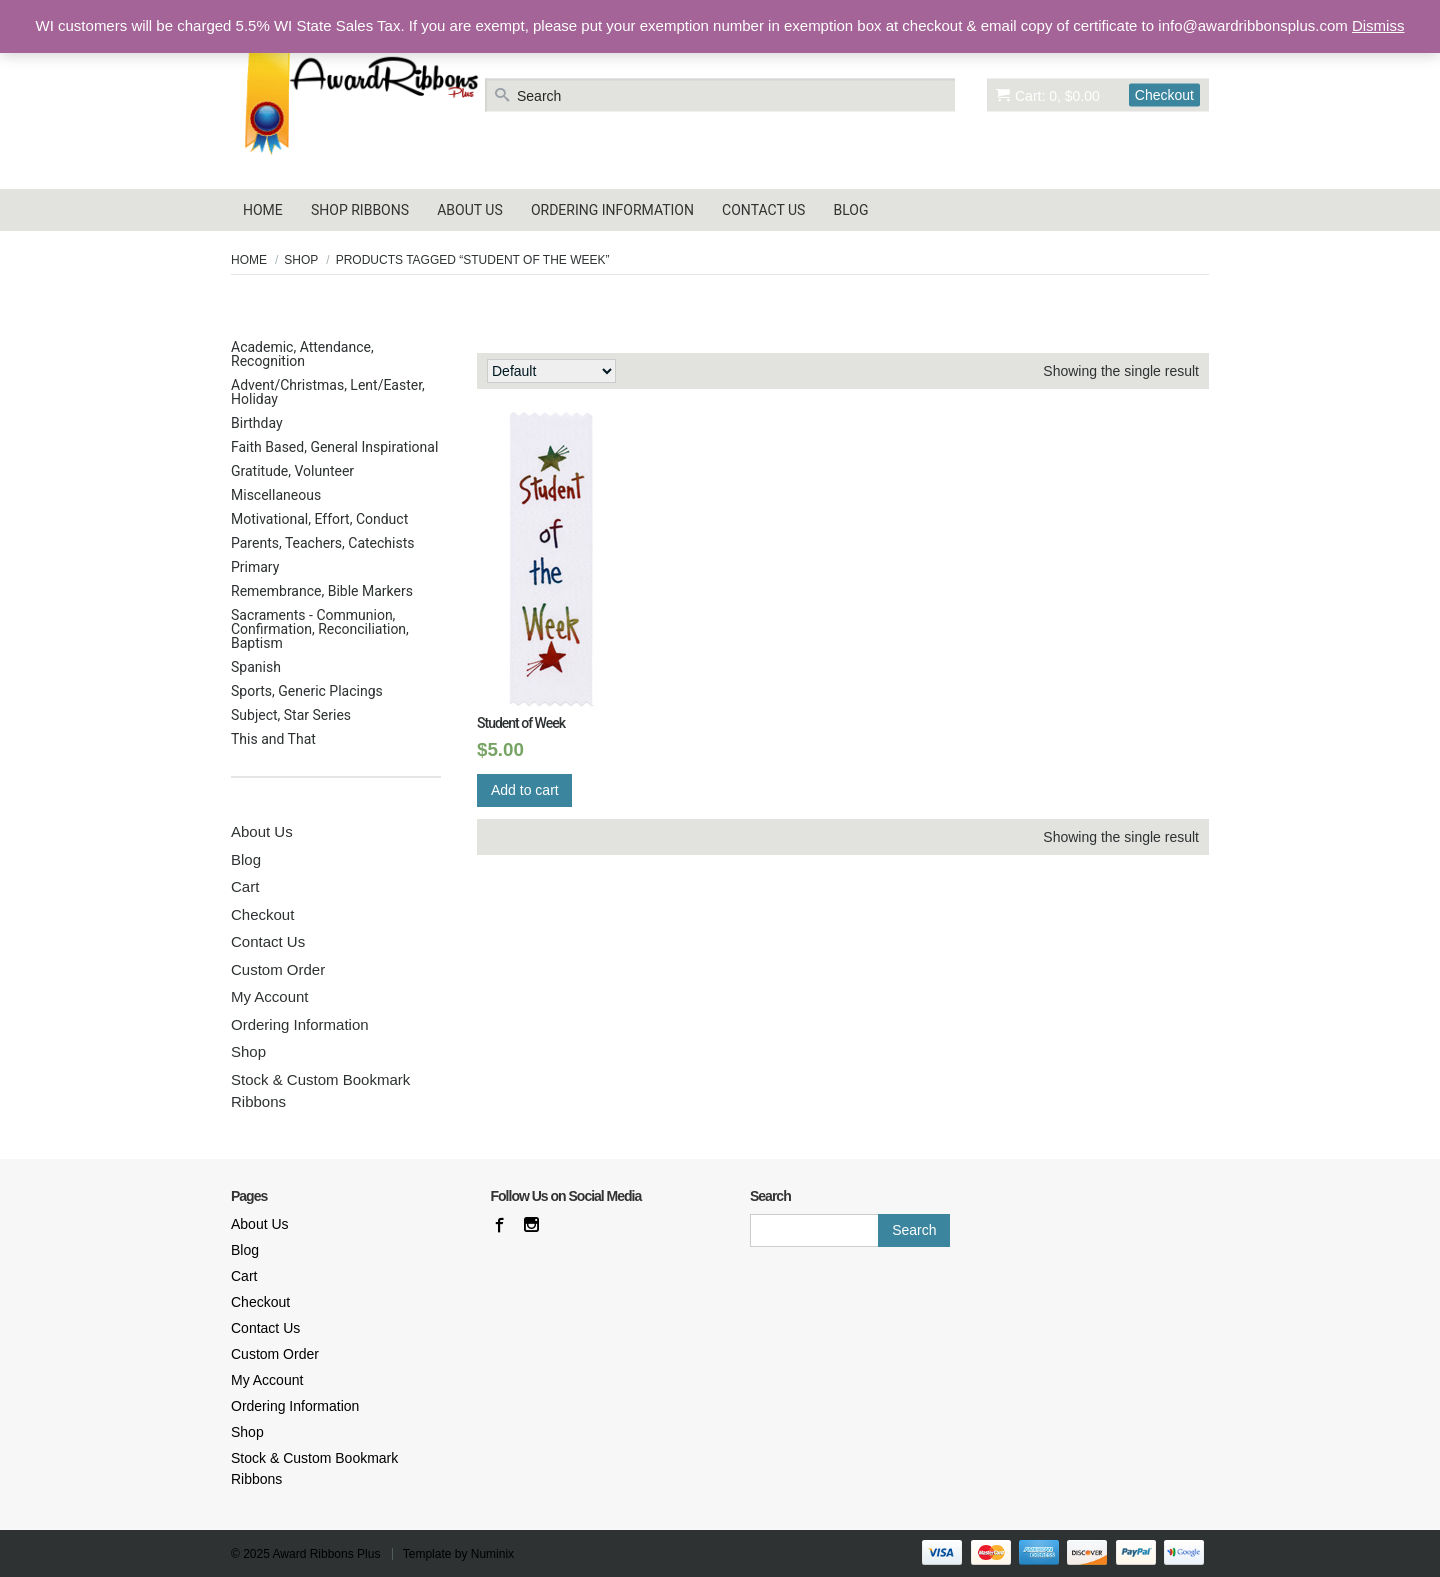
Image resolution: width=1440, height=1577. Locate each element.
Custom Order (278, 969)
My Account (270, 996)
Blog (851, 210)
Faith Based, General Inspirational (334, 447)
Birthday (257, 423)
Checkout (1164, 94)
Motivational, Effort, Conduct (319, 519)
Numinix (492, 1554)
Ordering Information (612, 210)
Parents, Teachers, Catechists (322, 543)
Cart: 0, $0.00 (1048, 95)
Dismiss (1378, 25)
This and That (273, 739)
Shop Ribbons (360, 210)
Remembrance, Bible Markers (322, 591)
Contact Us (763, 210)
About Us (470, 210)
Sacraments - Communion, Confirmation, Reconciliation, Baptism (320, 629)
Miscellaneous (276, 495)
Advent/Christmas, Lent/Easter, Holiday (328, 392)
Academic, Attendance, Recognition (302, 354)
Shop (301, 260)
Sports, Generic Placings (307, 691)
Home (263, 210)
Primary (255, 567)
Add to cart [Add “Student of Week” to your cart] (525, 790)
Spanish (256, 667)
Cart (245, 886)
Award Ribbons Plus (327, 1554)
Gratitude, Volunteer (292, 471)
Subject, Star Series (291, 715)
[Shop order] (551, 371)
